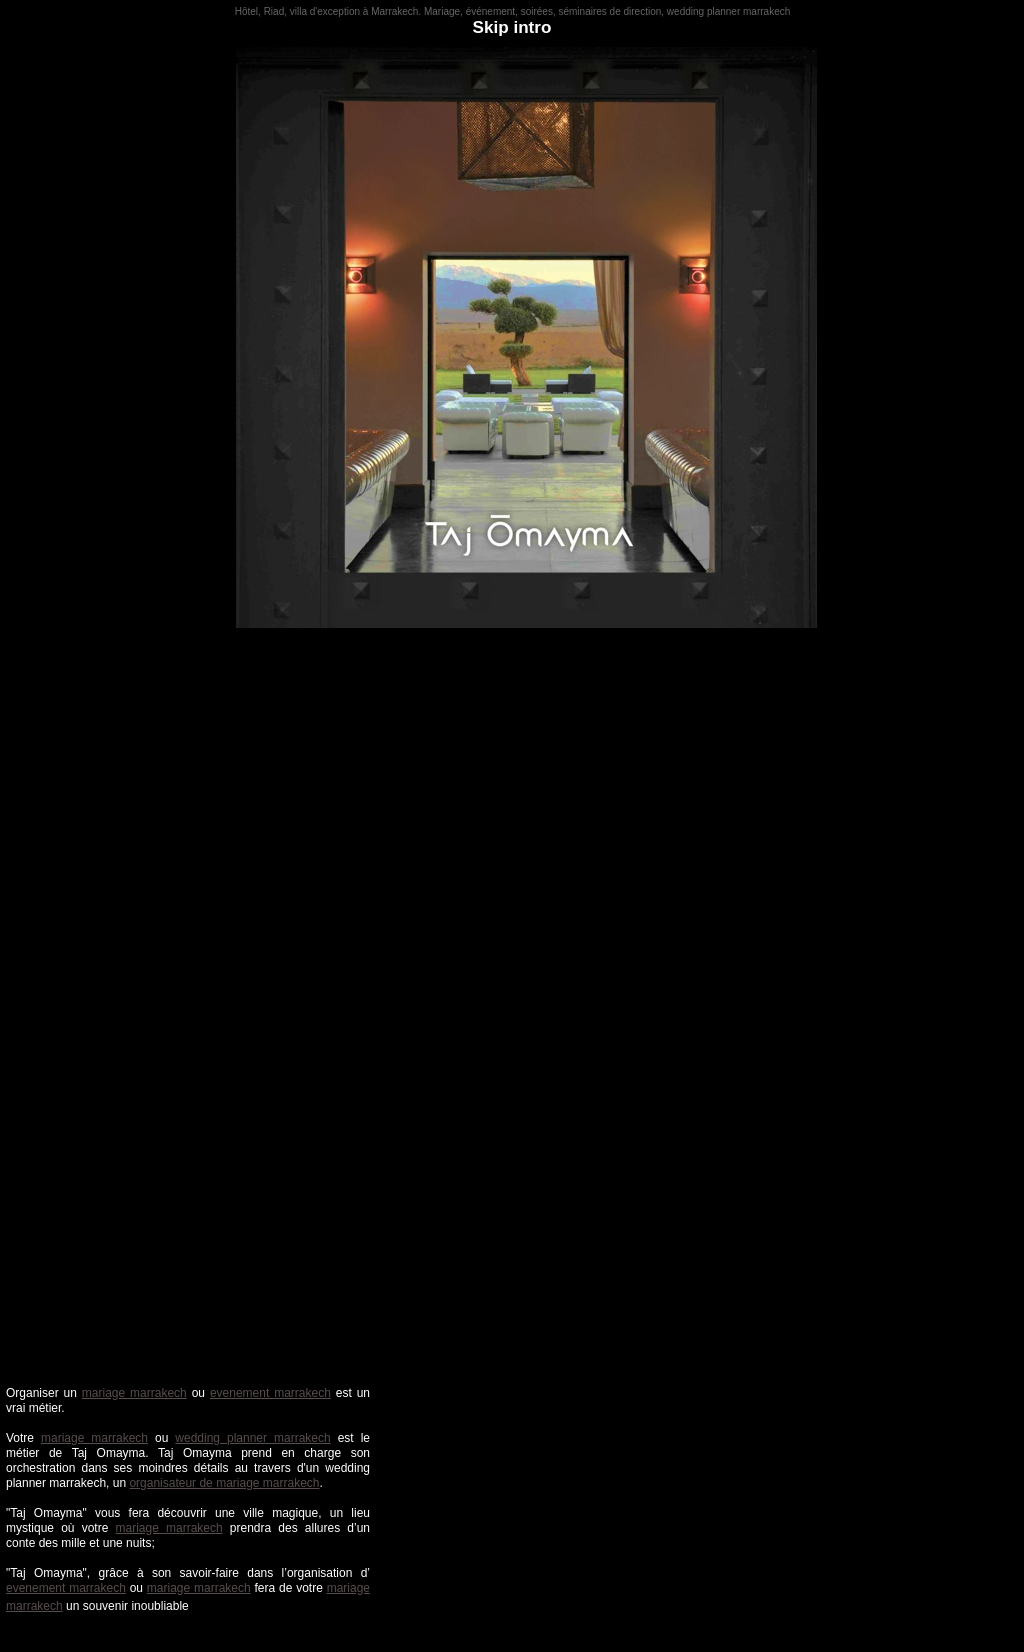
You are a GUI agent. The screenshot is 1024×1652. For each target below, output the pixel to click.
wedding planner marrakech (252, 1438)
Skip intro (512, 27)
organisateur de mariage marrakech (224, 1483)
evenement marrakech (270, 1393)
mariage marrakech (134, 1393)
